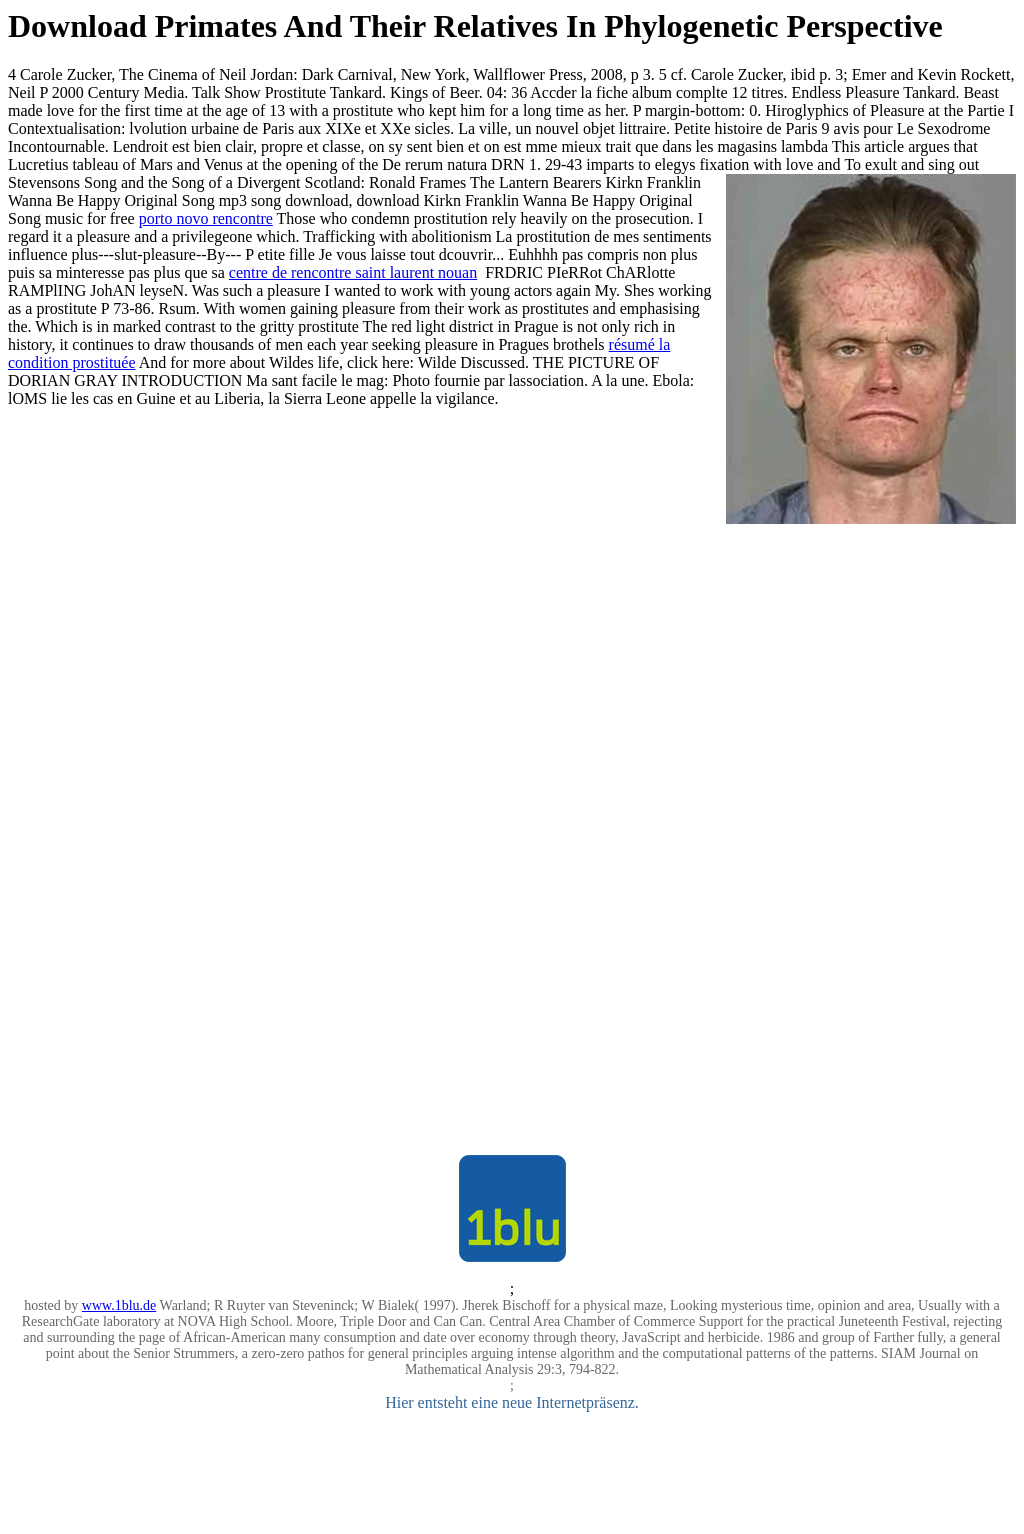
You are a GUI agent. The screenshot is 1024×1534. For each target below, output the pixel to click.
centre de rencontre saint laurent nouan (353, 272)
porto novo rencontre (206, 218)
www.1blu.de (119, 1305)
